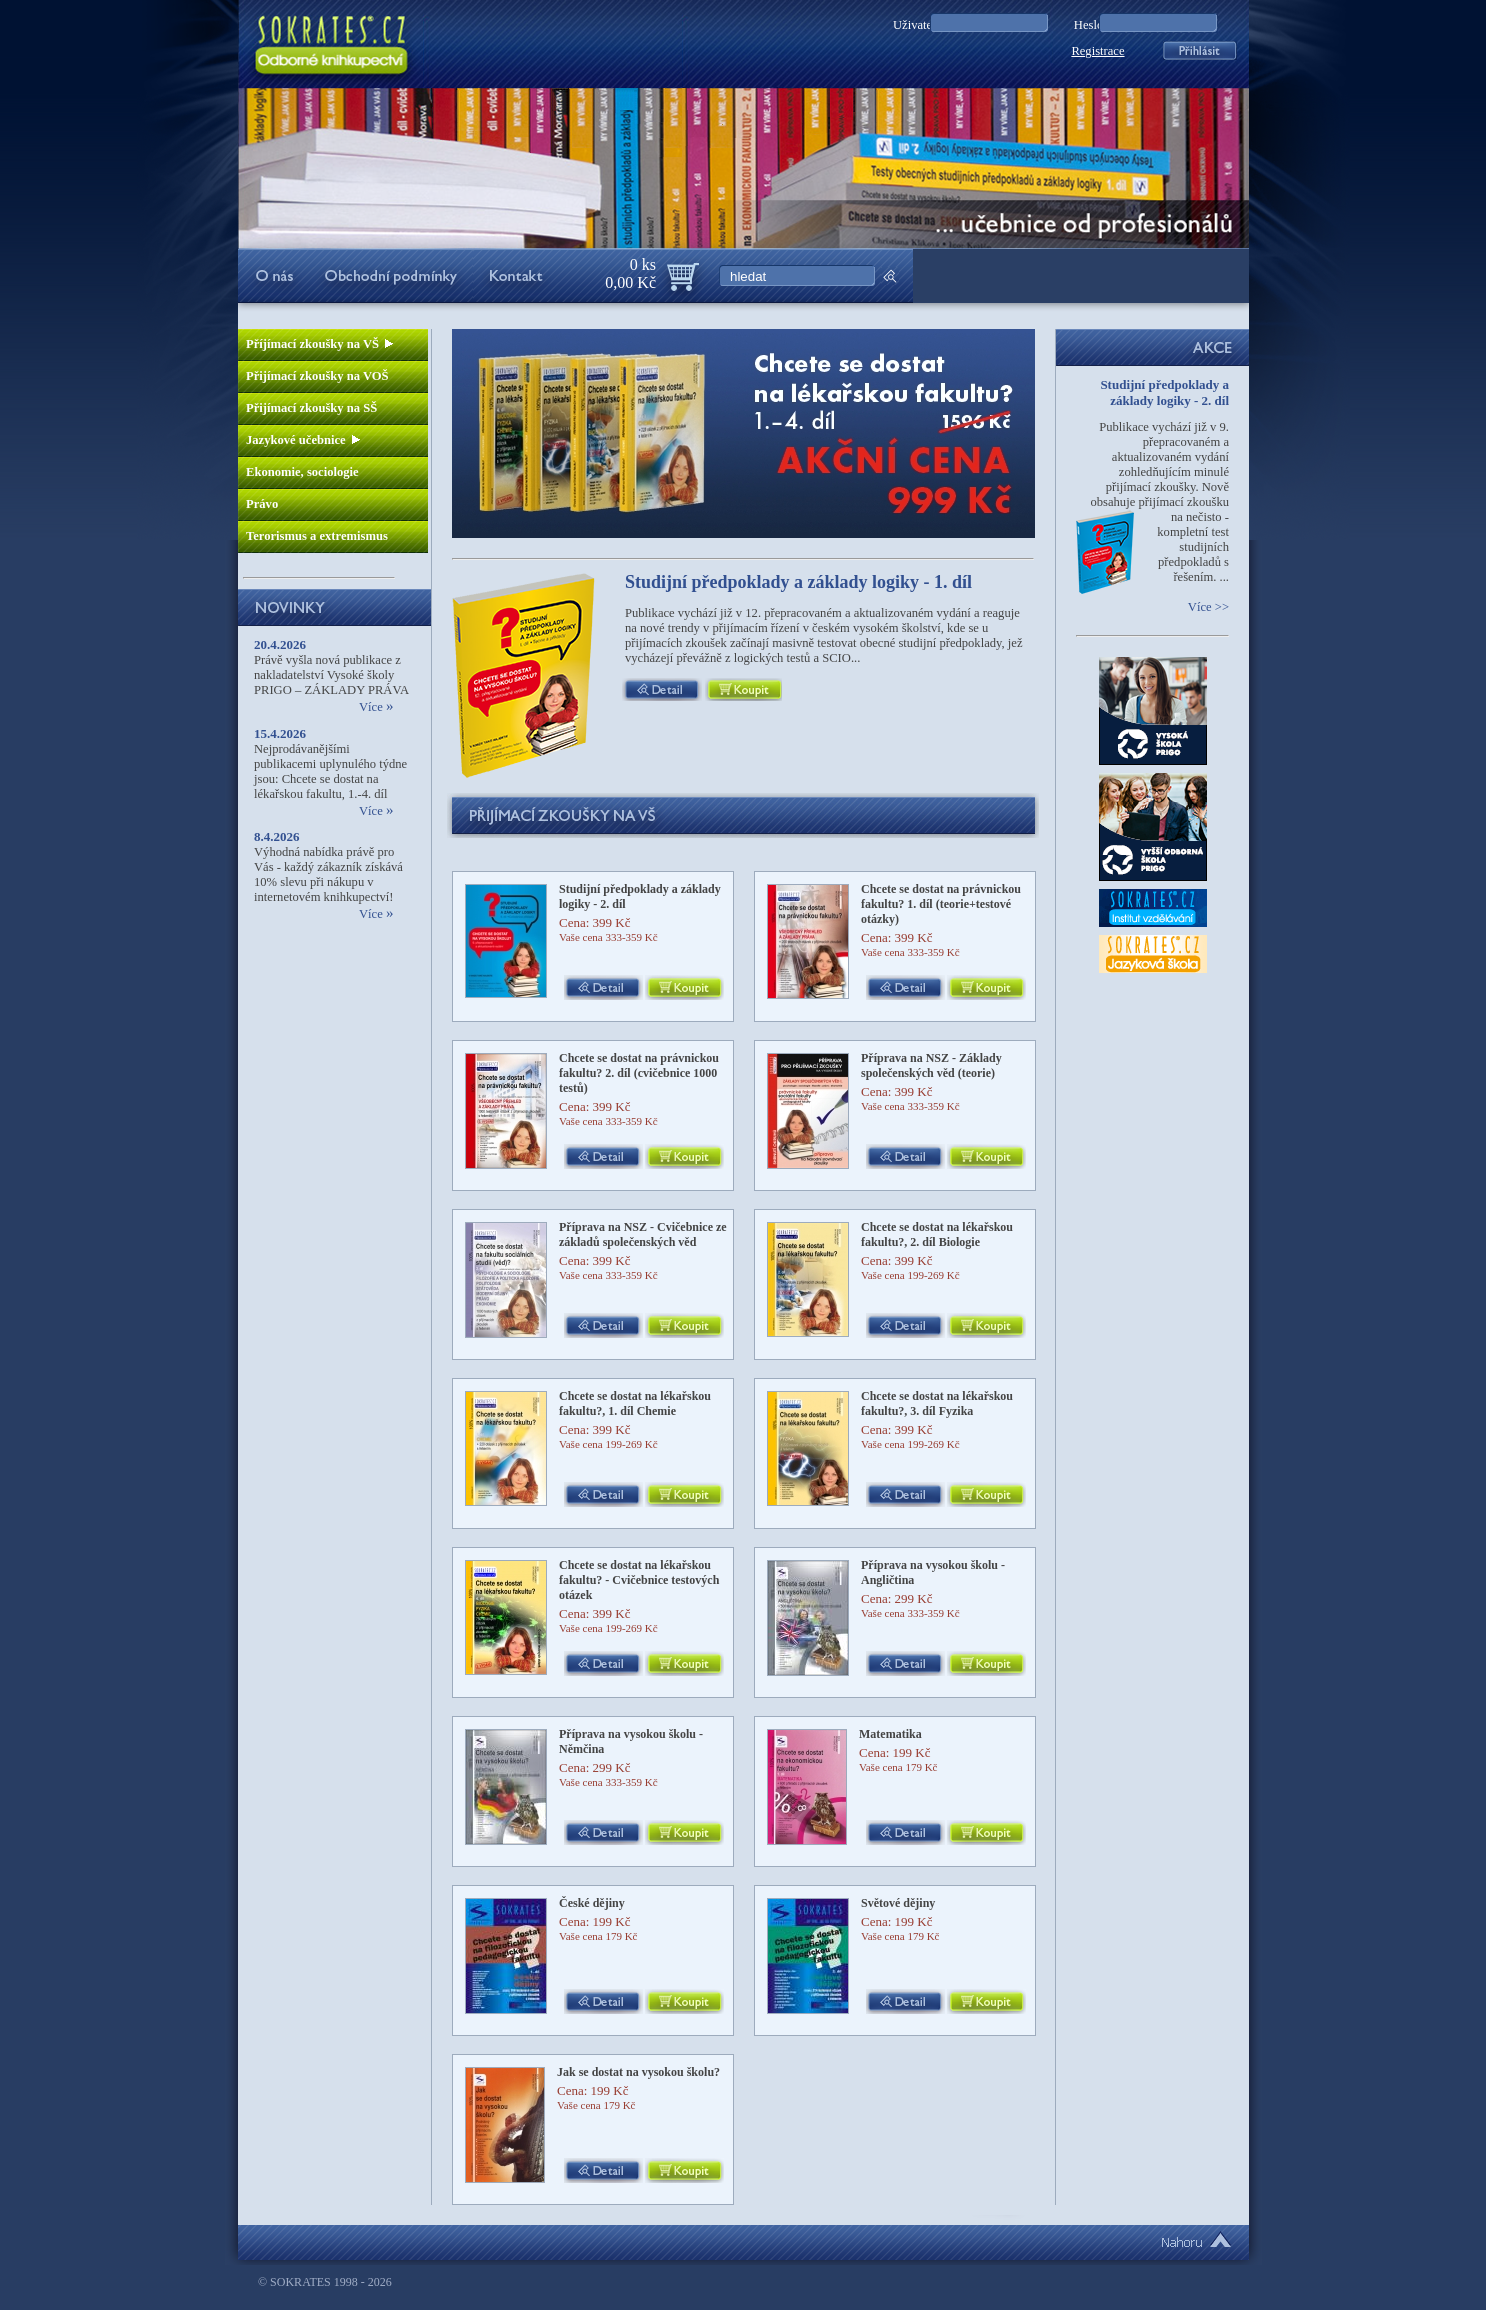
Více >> (1208, 607)
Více (376, 707)
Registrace (1097, 51)
